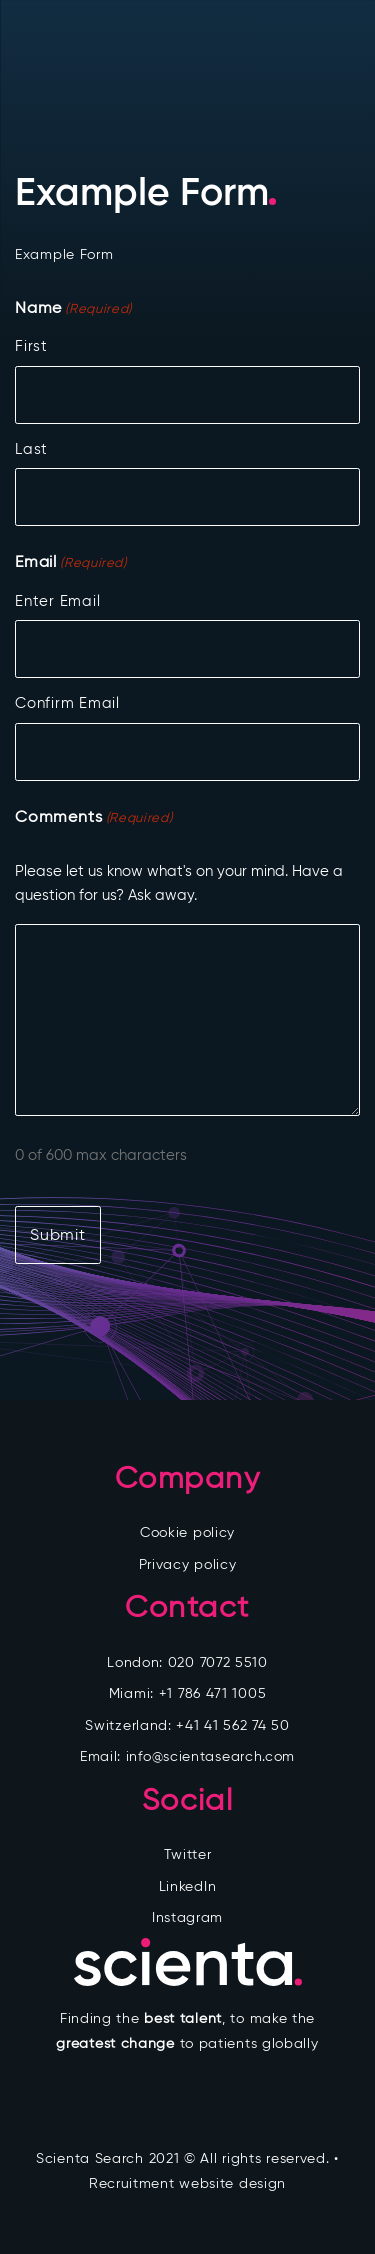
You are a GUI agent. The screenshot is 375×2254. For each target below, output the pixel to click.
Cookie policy (187, 1532)
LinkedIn (188, 1886)
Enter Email (57, 601)
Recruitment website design (187, 2183)
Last (31, 449)
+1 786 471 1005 (213, 1693)
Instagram (187, 1917)
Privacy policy (188, 1564)
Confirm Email (67, 703)
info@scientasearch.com (210, 1756)
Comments (93, 818)
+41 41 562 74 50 (232, 1725)
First (31, 346)
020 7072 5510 (218, 1662)
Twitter (188, 1854)
